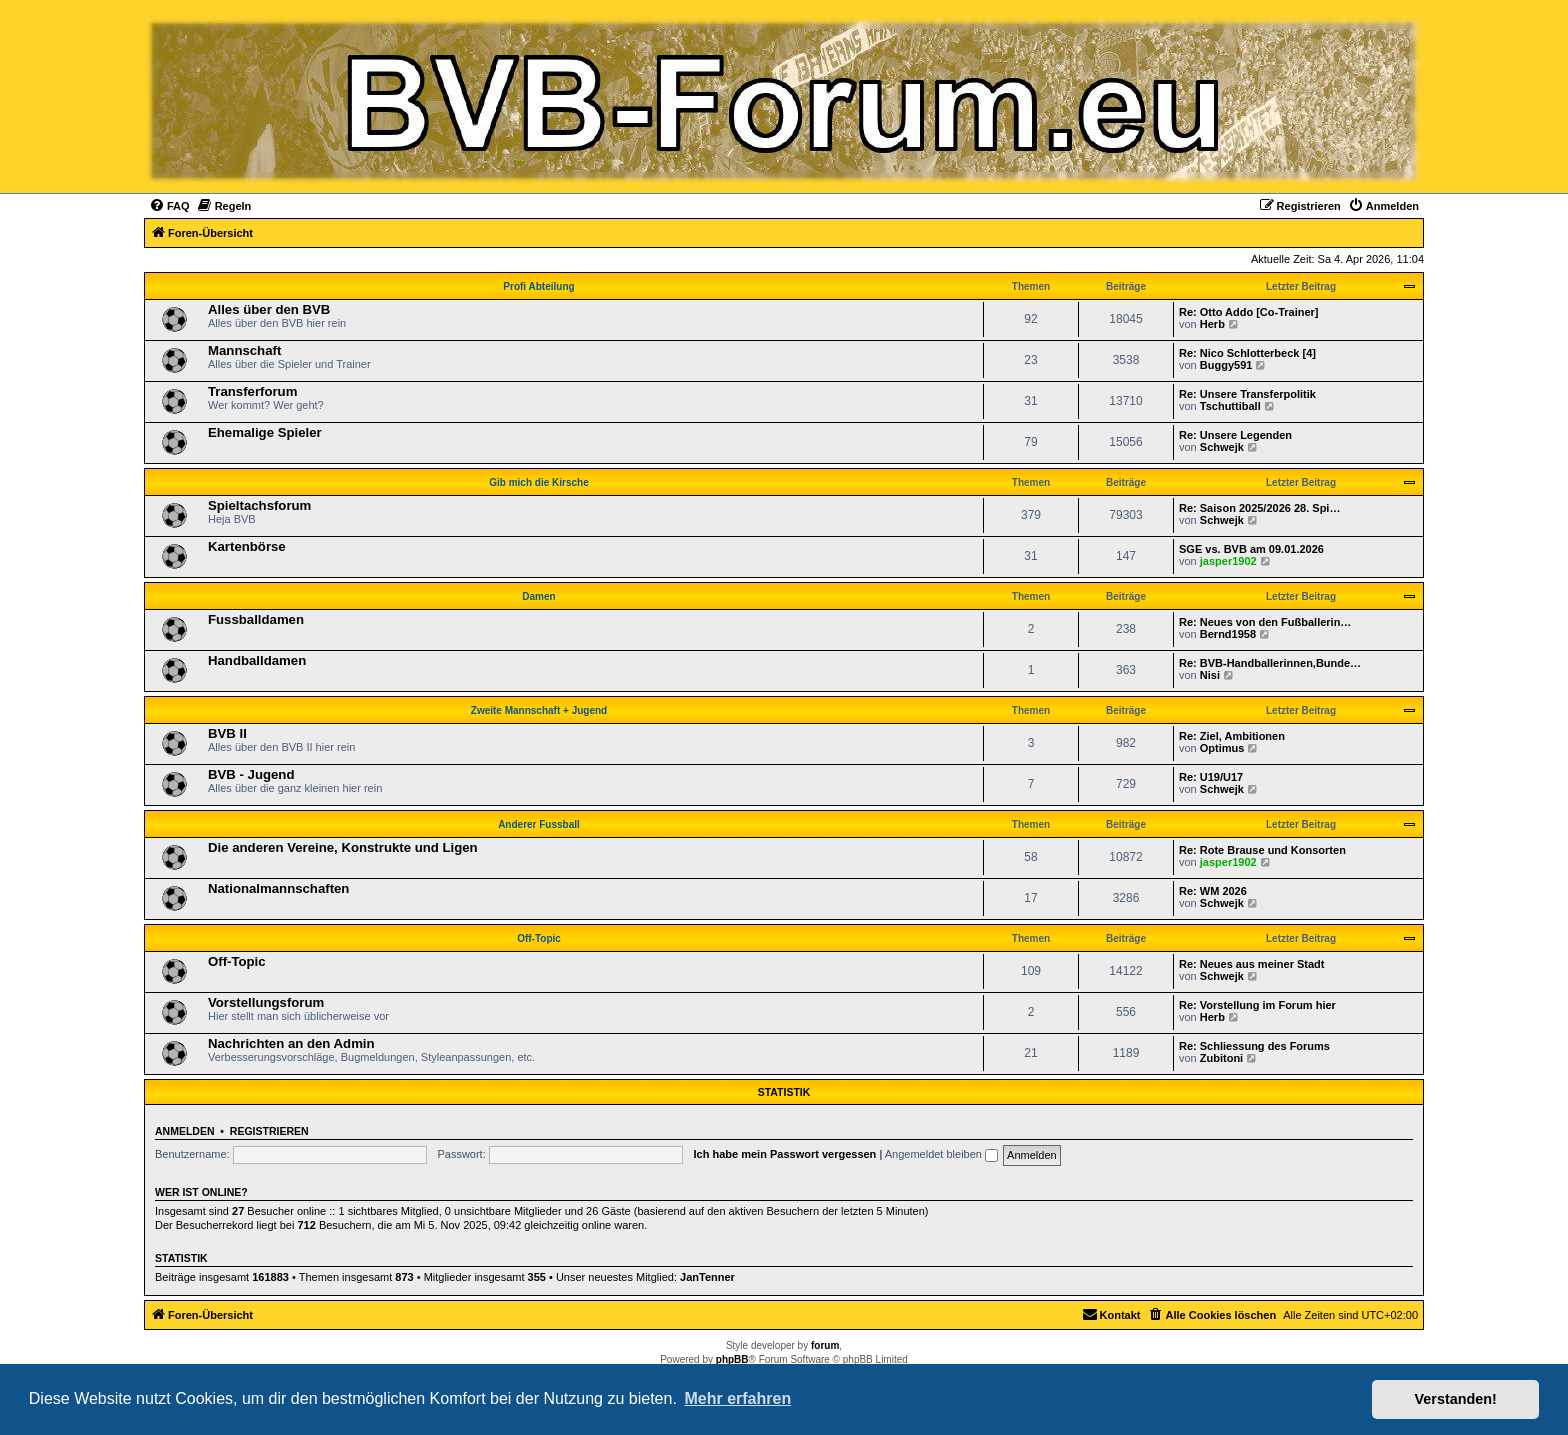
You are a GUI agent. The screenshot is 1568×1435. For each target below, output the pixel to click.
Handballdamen (257, 660)
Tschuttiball (1230, 406)
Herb (1212, 324)
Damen (538, 596)
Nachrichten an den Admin (291, 1043)
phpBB (732, 1359)
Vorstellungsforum (266, 1002)
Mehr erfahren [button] (737, 1398)
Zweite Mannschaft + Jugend (539, 710)
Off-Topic (539, 938)
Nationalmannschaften (278, 888)
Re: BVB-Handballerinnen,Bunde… (1270, 663)
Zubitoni (1221, 1058)
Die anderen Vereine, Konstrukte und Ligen (343, 847)
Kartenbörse (247, 546)
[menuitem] (169, 206)
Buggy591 (1226, 365)
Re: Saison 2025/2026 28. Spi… (1259, 508)
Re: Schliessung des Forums (1254, 1046)
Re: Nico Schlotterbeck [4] (1247, 353)
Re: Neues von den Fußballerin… (1265, 622)
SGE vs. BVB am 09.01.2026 (1251, 549)
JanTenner (707, 1277)
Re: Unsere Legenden (1235, 435)
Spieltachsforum (259, 505)
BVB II (227, 733)
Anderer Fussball (539, 824)
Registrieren (269, 1131)
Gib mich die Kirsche (538, 482)
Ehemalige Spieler (265, 432)
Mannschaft (244, 350)
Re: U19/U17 (1211, 777)
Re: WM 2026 (1213, 891)
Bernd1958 (1228, 634)
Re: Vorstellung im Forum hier (1257, 1005)
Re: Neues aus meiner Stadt (1252, 964)
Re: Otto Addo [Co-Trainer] (1249, 312)
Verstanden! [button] (1456, 1399)
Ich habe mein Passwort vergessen (785, 1154)
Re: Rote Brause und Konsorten (1262, 850)
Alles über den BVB (269, 309)
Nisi (1210, 675)
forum (825, 1345)
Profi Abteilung (538, 286)
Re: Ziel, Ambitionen (1232, 736)
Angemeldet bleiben (941, 1154)
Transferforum (252, 391)
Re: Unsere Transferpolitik (1247, 394)
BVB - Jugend (251, 774)
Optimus (1222, 748)
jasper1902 (1228, 561)
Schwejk (1222, 447)
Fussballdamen (256, 619)
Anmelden (185, 1131)
